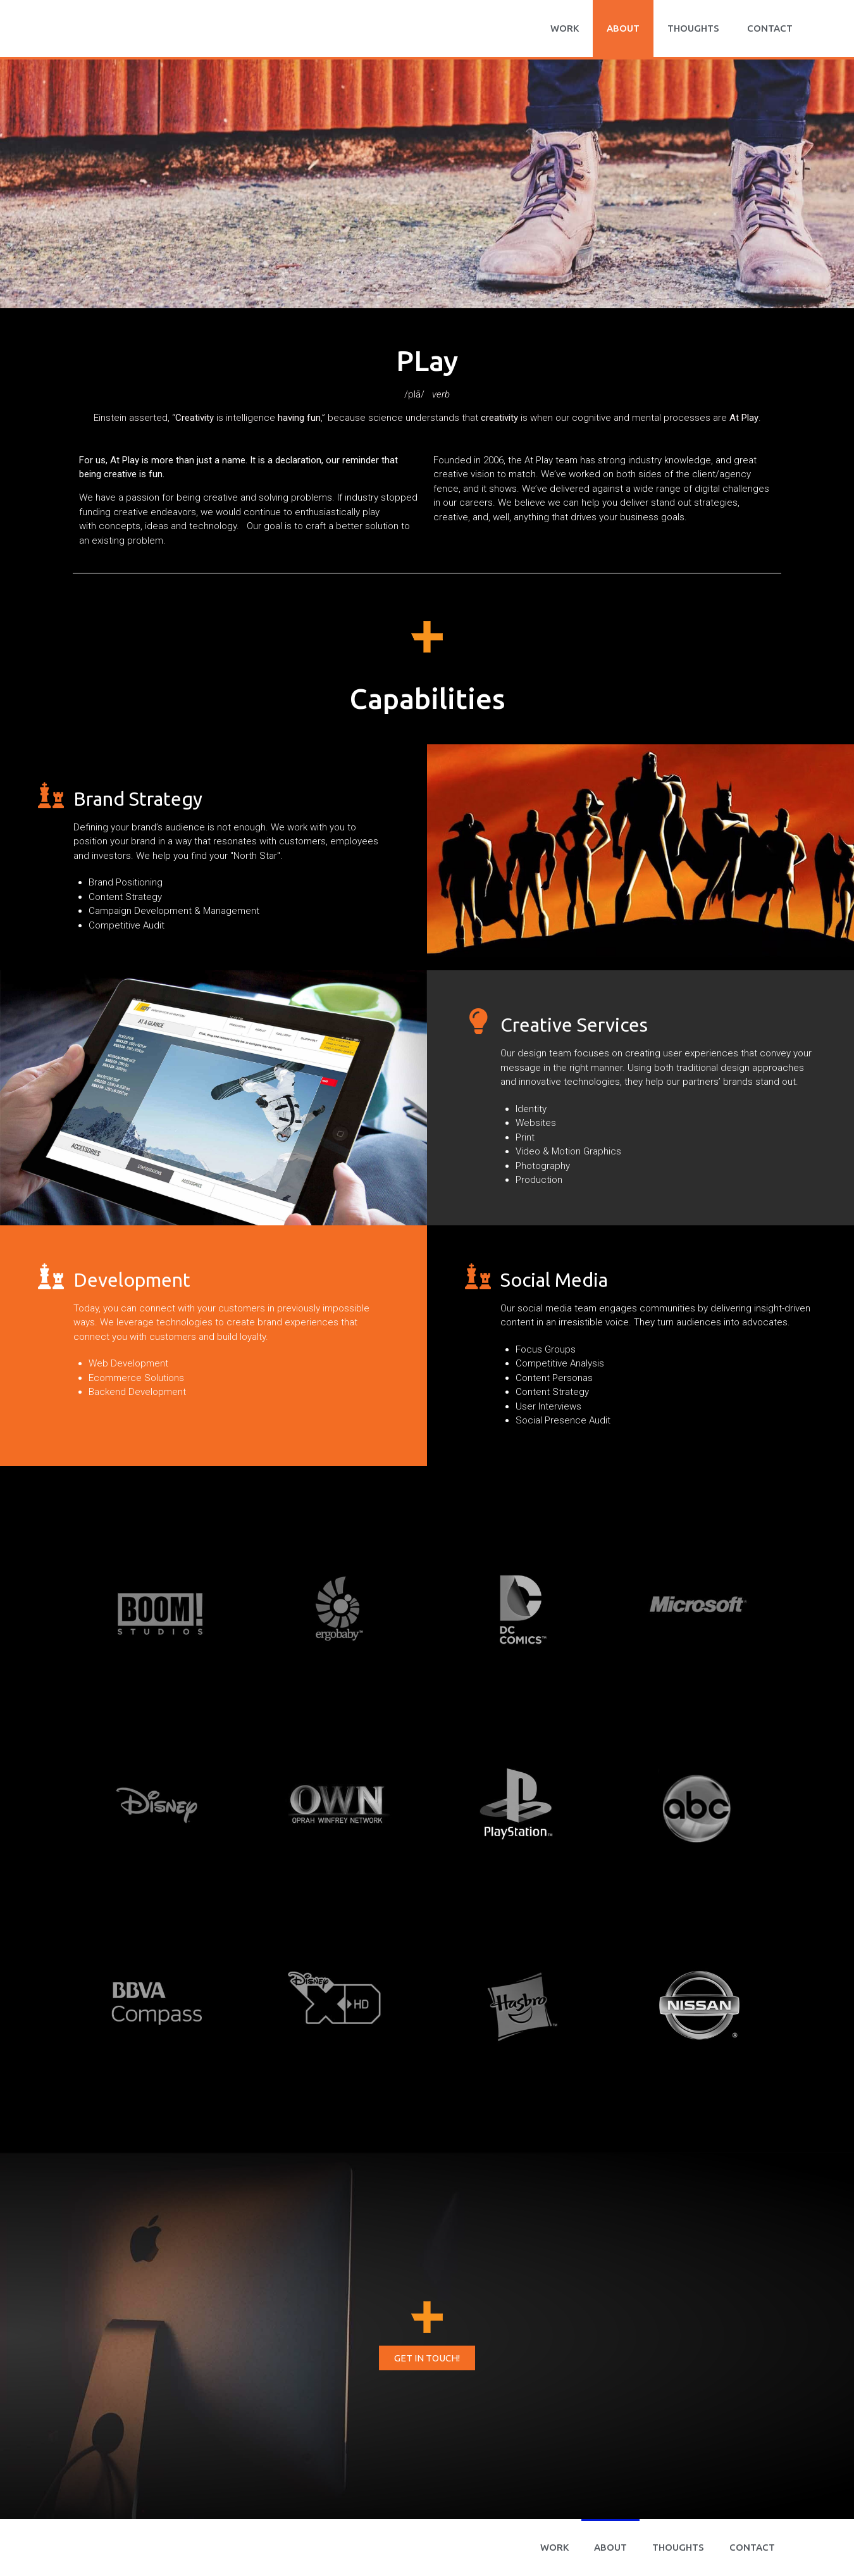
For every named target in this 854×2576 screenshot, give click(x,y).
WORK (564, 28)
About (623, 28)
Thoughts (693, 28)
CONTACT (770, 28)
